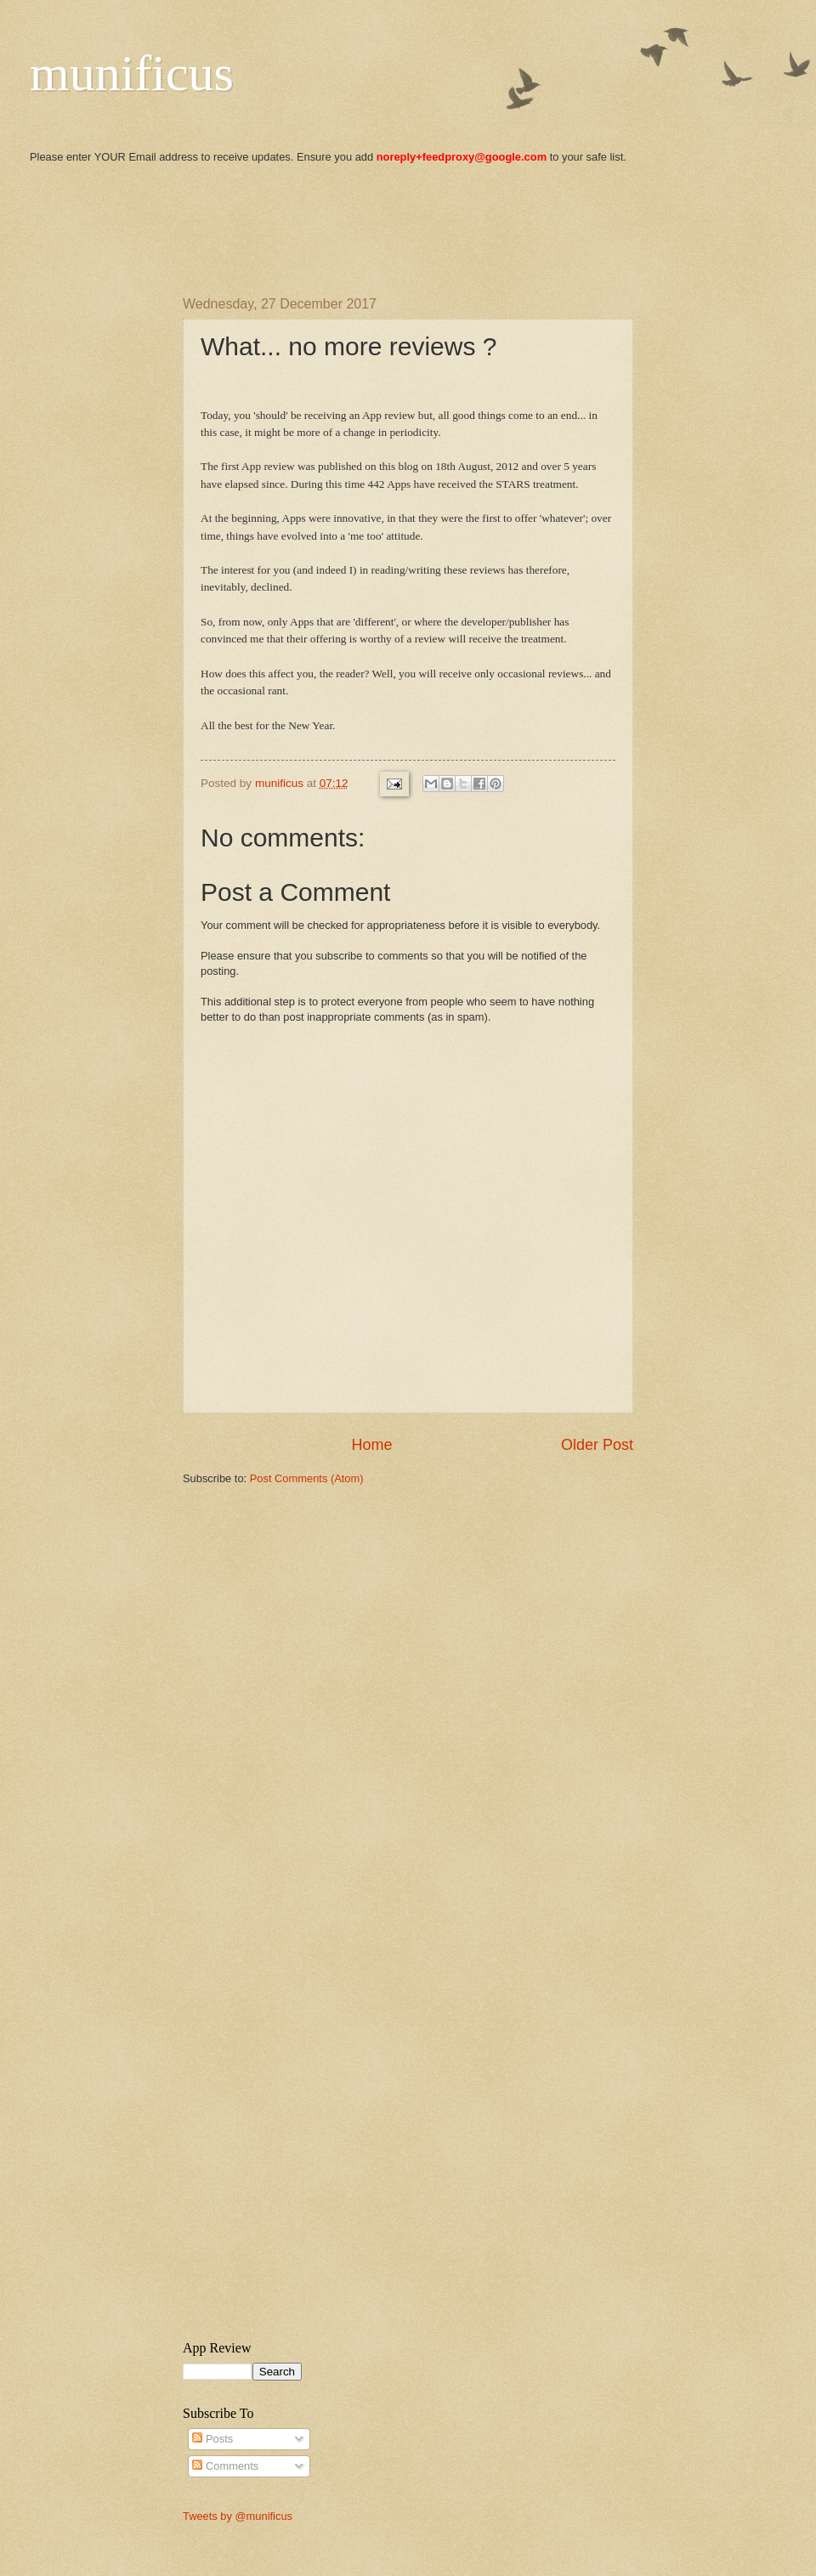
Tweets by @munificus (237, 2516)
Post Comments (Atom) (307, 1478)
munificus (132, 73)
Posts (212, 2438)
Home (371, 1444)
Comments (225, 2466)
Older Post (597, 1444)
